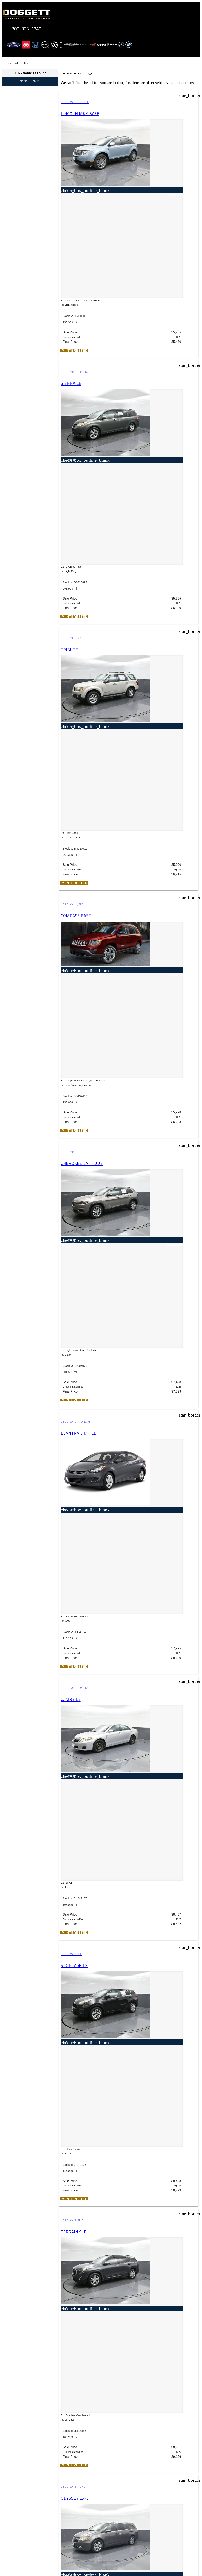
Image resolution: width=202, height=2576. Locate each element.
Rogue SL (119, 1939)
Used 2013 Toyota (123, 102)
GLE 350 (164, 1944)
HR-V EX (117, 1735)
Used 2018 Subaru (76, 1724)
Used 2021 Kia (166, 1108)
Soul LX (164, 1119)
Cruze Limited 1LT (128, 921)
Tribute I (165, 113)
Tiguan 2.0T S (123, 721)
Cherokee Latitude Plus (124, 1328)
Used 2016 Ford (121, 1108)
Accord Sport (124, 2142)
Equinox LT (74, 2345)
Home (10, 63)
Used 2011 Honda (169, 909)
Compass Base (77, 316)
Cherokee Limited (128, 2345)
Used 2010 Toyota (76, 512)
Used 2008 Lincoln (76, 102)
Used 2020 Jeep (167, 1314)
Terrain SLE (168, 523)
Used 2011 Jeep (73, 305)
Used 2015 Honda (75, 710)
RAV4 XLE (118, 1532)
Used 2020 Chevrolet (78, 2334)
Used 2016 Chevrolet (172, 710)
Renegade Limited (175, 1326)
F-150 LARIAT (75, 1939)
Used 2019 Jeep (120, 305)
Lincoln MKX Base (81, 113)
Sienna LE (119, 113)
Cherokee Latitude (119, 318)
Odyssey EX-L (76, 721)
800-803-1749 (26, 28)
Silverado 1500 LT (175, 721)
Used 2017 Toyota (123, 1521)
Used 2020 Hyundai (77, 1521)
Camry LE (72, 523)
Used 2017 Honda (122, 1724)
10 (154, 2524)
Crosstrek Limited (74, 1738)
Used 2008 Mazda (169, 102)
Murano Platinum (82, 1326)
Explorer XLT (124, 1119)
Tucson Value (77, 1532)
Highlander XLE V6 (173, 1534)
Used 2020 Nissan (169, 1724)
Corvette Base (78, 2142)
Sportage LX (122, 523)
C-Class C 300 (170, 2147)
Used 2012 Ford (74, 1927)
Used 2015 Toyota (169, 1521)
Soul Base (73, 921)
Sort (91, 73)
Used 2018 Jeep (120, 1314)
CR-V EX (163, 921)
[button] (75, 283)
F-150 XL (165, 2345)
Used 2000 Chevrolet (78, 2131)
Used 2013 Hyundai (170, 305)
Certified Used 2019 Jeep (128, 2334)
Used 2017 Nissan (76, 1314)
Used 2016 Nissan (122, 1927)
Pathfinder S (170, 1735)
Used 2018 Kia (119, 512)
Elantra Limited (174, 316)
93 (166, 2524)
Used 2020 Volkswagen (127, 710)
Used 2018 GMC (167, 512)
